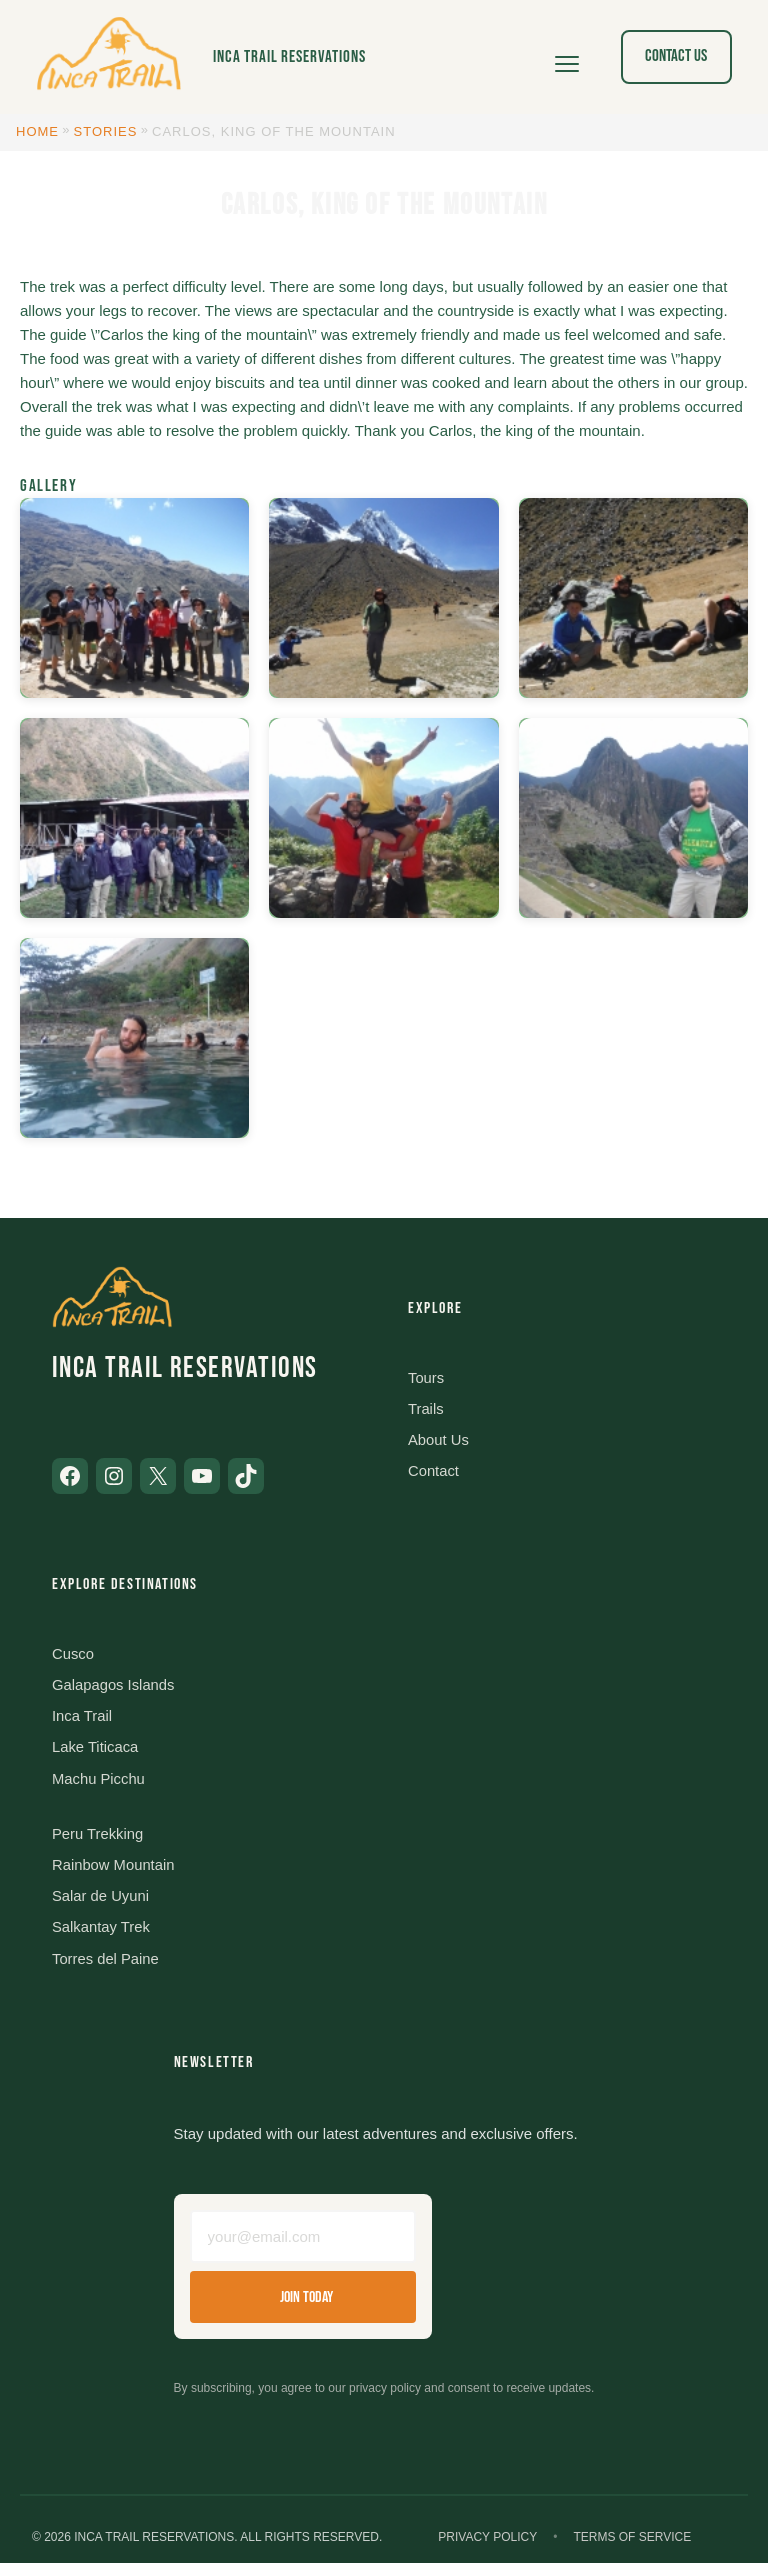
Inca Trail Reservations (289, 57)
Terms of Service (632, 2542)
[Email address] (303, 2241)
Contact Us (676, 56)
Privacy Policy (487, 2542)
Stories (106, 131)
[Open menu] (567, 57)
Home (37, 131)
